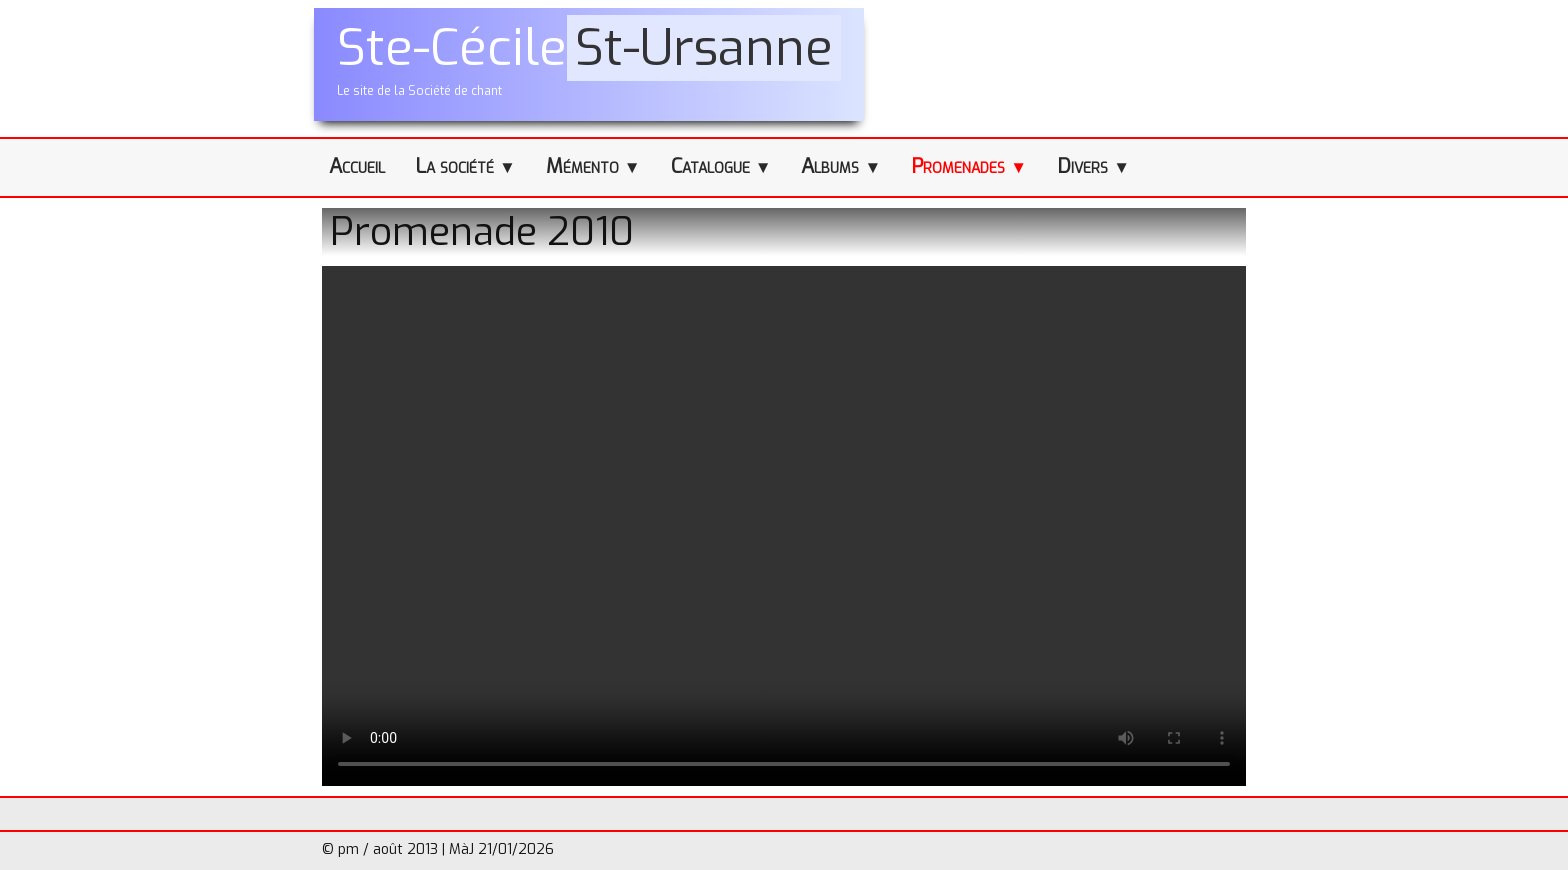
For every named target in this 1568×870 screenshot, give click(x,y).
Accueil (357, 166)
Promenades (969, 166)
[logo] (589, 64)
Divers (1093, 166)
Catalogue (721, 166)
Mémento (593, 166)
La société (465, 166)
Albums (841, 166)
